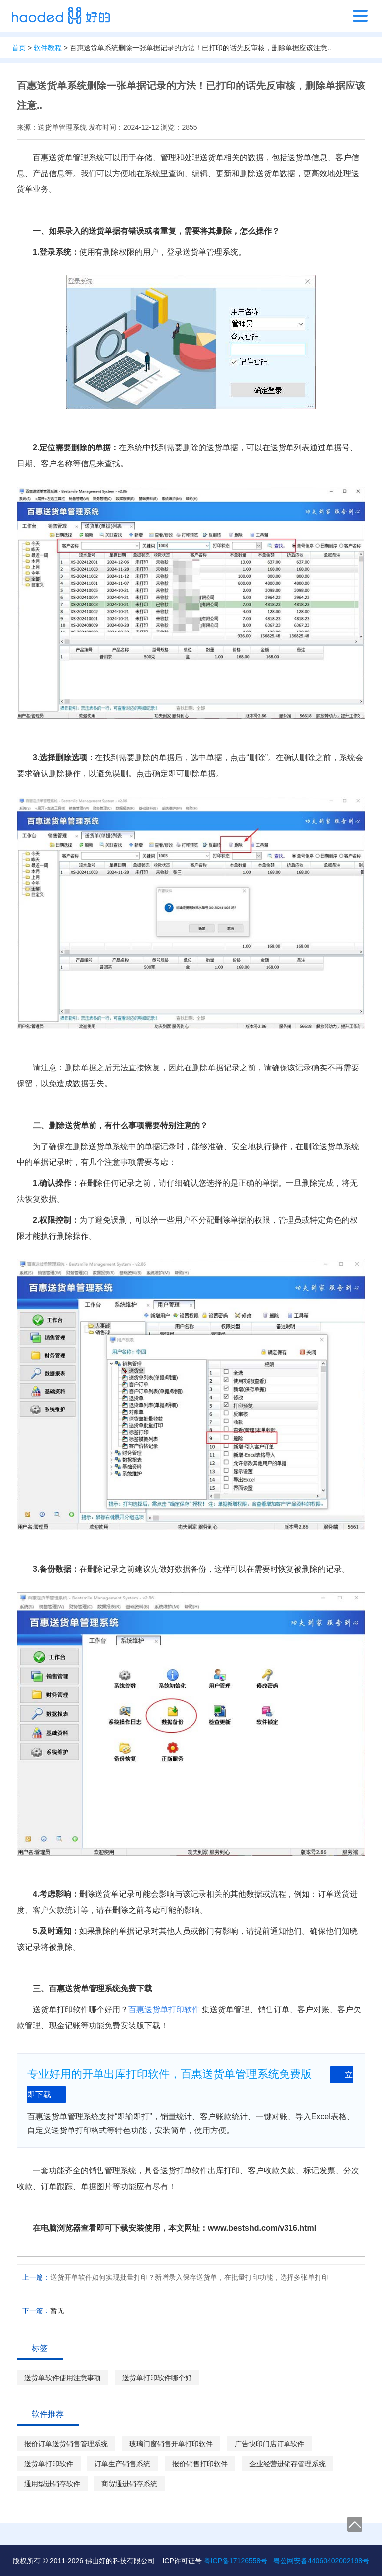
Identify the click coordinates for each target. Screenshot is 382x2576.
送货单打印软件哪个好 (157, 2378)
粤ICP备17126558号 (236, 2561)
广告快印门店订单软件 (269, 2444)
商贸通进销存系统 (129, 2483)
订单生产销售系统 (122, 2464)
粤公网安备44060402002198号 (321, 2561)
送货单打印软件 (48, 2464)
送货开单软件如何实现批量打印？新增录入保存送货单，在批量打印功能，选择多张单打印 (189, 2277)
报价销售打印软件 (200, 2464)
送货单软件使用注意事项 (62, 2378)
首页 (19, 48)
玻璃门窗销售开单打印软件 (171, 2444)
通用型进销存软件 (52, 2483)
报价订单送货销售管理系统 (66, 2444)
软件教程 (48, 48)
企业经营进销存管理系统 (287, 2464)
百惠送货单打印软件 (164, 2009)
